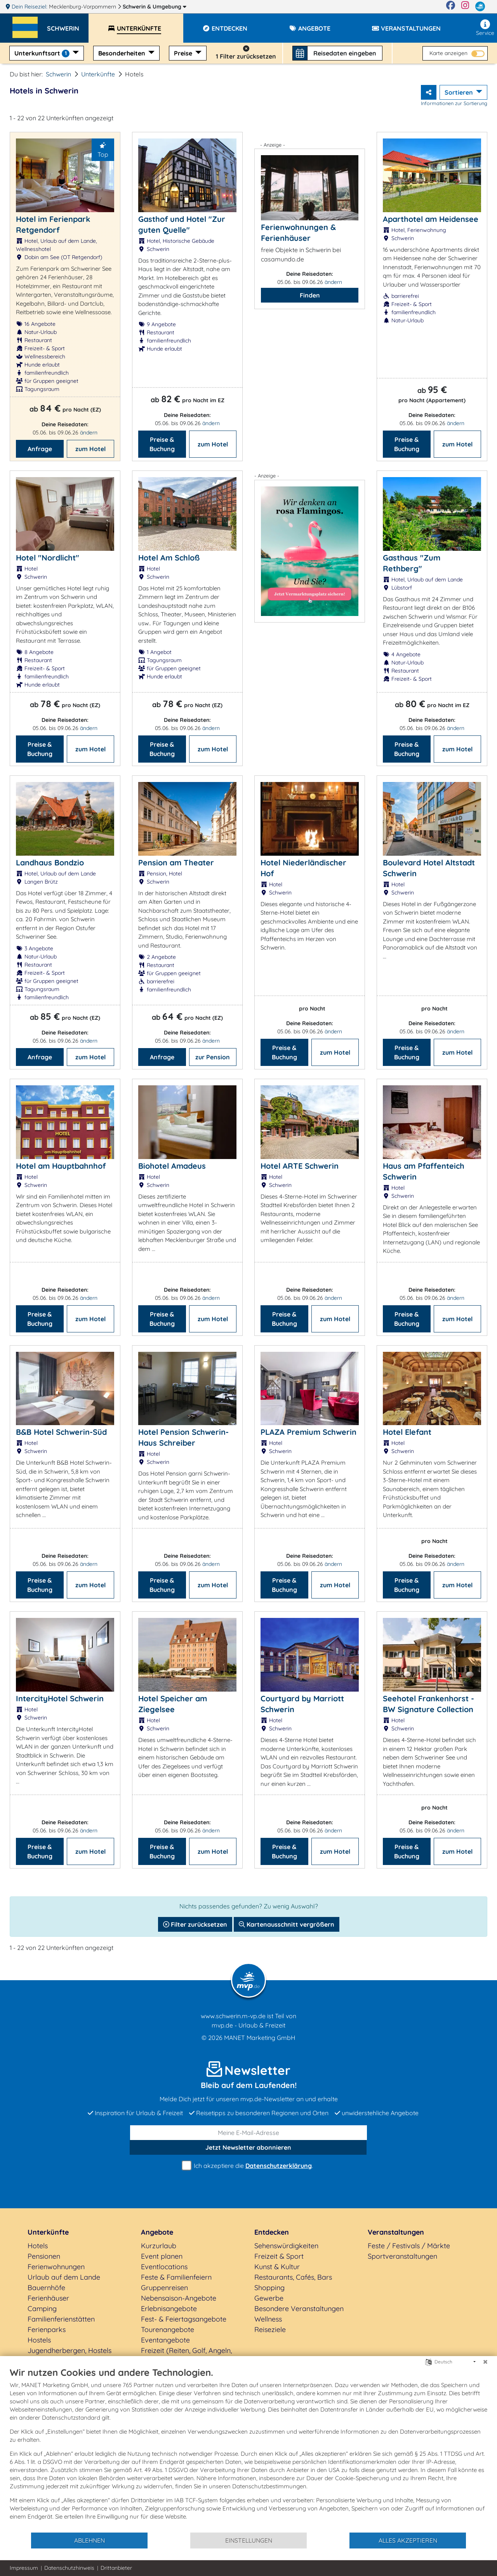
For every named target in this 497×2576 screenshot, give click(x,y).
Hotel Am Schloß (169, 557)
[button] (68, 25)
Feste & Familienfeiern (176, 2277)
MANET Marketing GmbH (259, 2037)
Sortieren (459, 92)
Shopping (269, 2287)
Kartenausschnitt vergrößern (286, 1924)
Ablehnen (89, 2540)
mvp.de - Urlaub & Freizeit (248, 2025)
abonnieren (248, 2147)
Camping (42, 2308)
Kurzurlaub (158, 2245)
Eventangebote (165, 2340)
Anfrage (40, 449)
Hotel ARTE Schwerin (300, 1166)
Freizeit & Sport (279, 2256)
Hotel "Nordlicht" (47, 557)
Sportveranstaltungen (402, 2256)
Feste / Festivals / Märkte (409, 2245)
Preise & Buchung (162, 444)
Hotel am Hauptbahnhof (61, 1166)
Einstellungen (248, 2540)
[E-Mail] (248, 2132)
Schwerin (154, 6)
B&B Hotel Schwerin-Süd (61, 1432)
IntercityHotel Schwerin (60, 1698)
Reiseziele (270, 2329)
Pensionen (44, 2256)
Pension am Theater (176, 862)
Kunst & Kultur (277, 2266)
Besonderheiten (122, 53)
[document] (248, 2449)
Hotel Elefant (407, 1432)
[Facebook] (450, 6)
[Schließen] (485, 2362)
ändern (88, 432)
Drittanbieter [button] (116, 2567)
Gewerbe (268, 2298)
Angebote (157, 2232)
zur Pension (212, 1057)
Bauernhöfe (46, 2287)
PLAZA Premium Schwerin (308, 1432)
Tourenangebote (167, 2329)
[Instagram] (465, 6)
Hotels (38, 2245)
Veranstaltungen (396, 2232)
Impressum (24, 2567)
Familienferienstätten (61, 2319)
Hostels (39, 2340)
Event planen (161, 2256)
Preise (184, 53)
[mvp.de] (480, 6)
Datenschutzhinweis (69, 2567)
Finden (310, 295)
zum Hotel (90, 449)
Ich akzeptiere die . (248, 2166)
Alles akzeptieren (408, 2540)
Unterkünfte (98, 74)
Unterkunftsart (42, 53)
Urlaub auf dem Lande (64, 2277)
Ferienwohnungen (56, 2266)
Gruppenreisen (164, 2287)
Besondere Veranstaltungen (299, 2308)
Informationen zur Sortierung (454, 103)
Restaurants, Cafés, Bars (293, 2277)
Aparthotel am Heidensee (430, 219)
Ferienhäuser (48, 2298)
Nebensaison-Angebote (178, 2298)
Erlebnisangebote (169, 2308)
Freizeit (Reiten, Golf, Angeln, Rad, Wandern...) (186, 2355)
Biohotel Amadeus (172, 1166)
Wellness (268, 2319)
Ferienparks (47, 2329)
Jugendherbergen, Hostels (69, 2350)
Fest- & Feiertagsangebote (183, 2319)
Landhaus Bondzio (50, 862)
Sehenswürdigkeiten (286, 2245)
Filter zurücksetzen (195, 1924)
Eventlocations (164, 2266)
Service (485, 27)
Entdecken (271, 2232)
